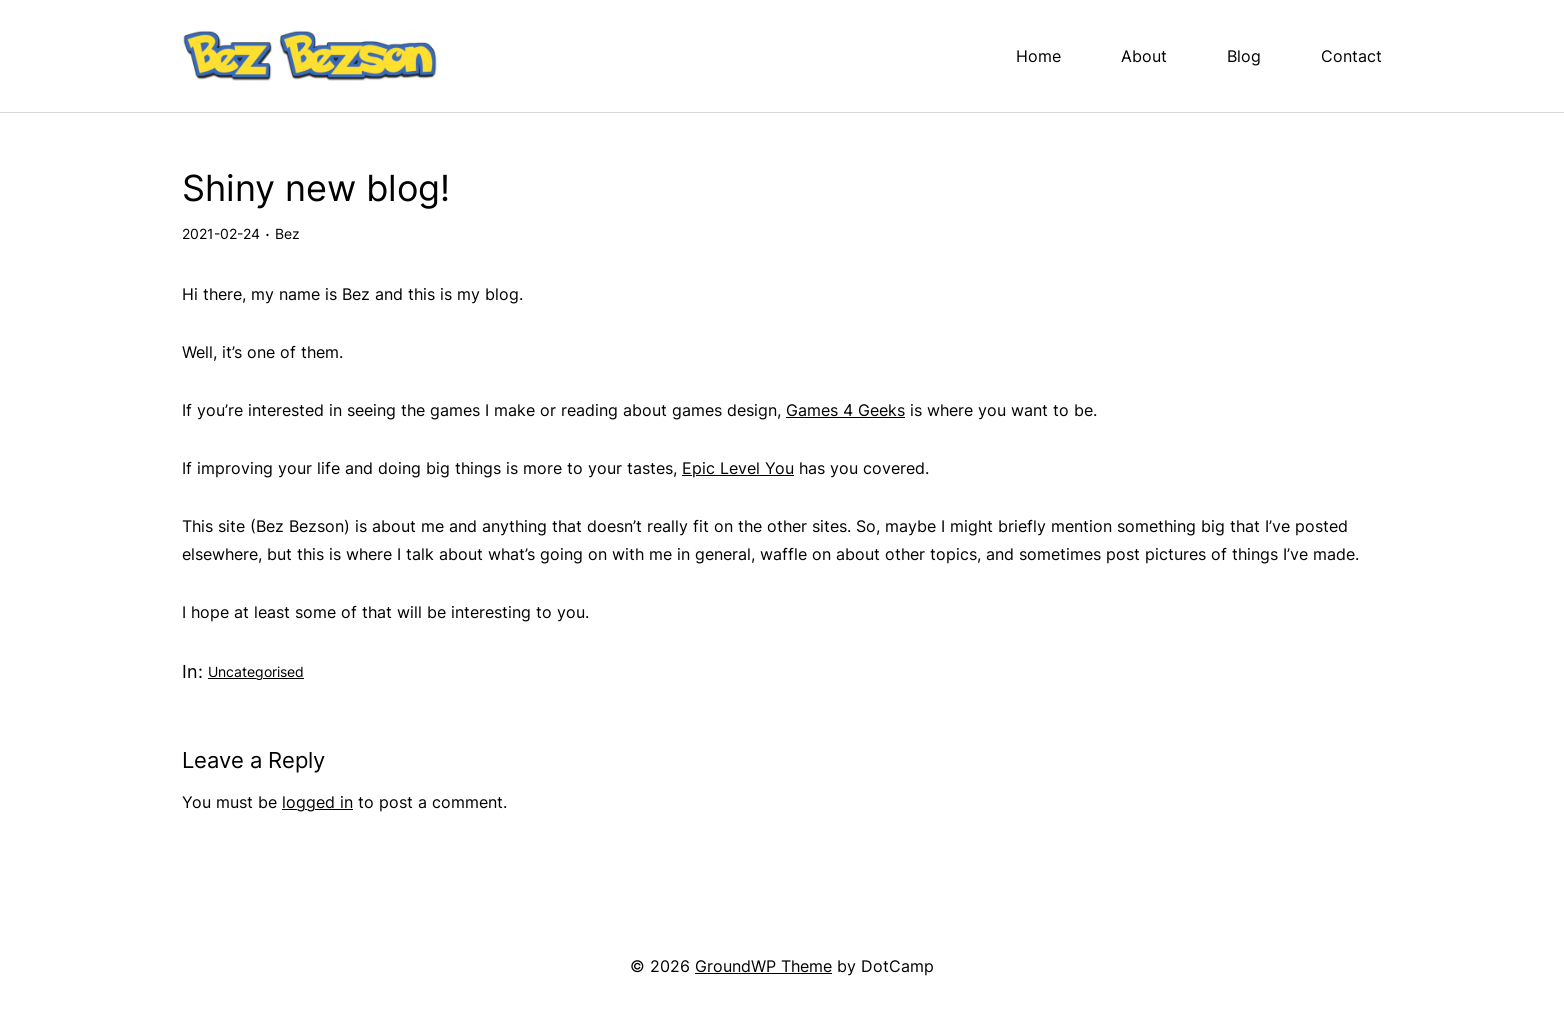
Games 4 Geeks (845, 410)
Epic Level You (738, 468)
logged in (317, 802)
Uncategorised (256, 671)
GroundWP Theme (763, 966)
